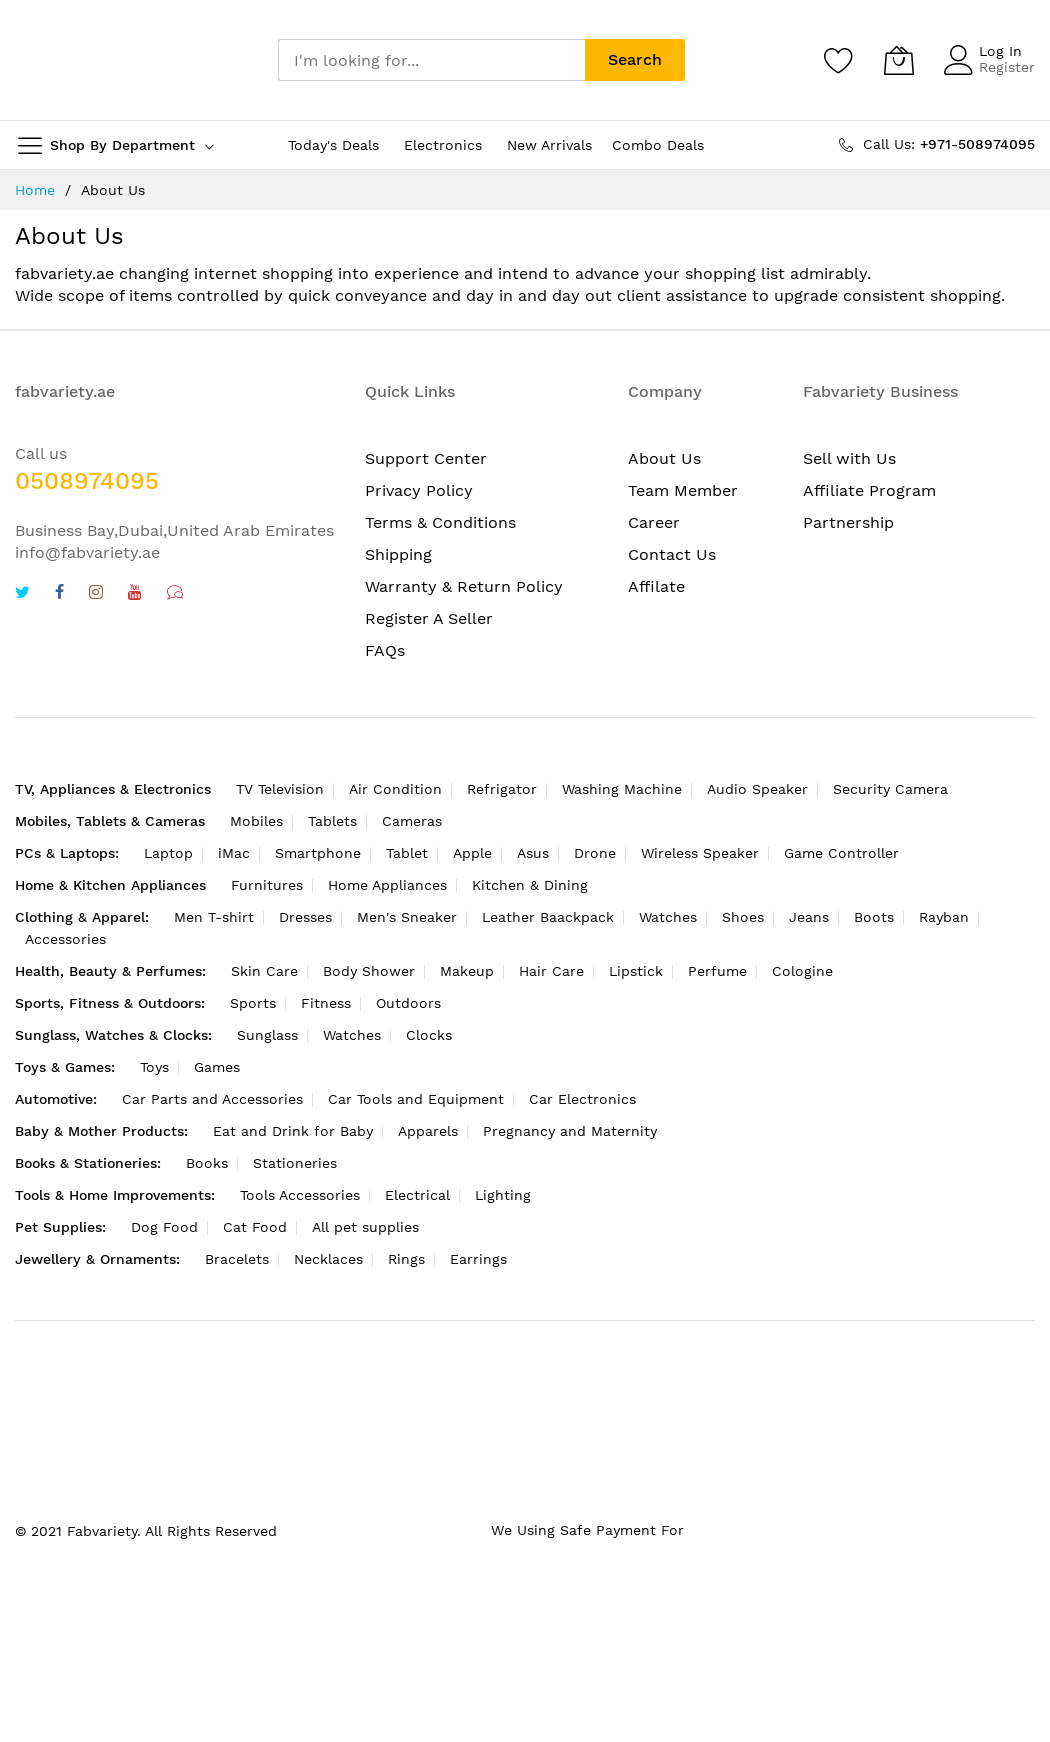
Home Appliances (387, 885)
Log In (1000, 51)
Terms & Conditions (440, 522)
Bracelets (237, 1259)
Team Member (683, 490)
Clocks (429, 1035)
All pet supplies (365, 1227)
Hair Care (551, 971)
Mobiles (256, 821)
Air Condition (395, 789)
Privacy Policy (419, 490)
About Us (664, 458)
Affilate (656, 586)
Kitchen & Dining (530, 885)
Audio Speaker (757, 789)
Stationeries (295, 1163)
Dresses (305, 917)
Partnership (848, 522)
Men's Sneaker (407, 917)
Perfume (717, 971)
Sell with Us (849, 458)
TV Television (280, 789)
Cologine (802, 971)
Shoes (743, 917)
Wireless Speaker (700, 853)
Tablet (407, 853)
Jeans (809, 917)
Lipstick (636, 971)
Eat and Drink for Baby (293, 1131)
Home (35, 190)
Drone (595, 853)
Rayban (944, 917)
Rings (406, 1259)
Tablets (332, 821)
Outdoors (408, 1003)
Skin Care (264, 971)
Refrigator (502, 789)
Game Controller (841, 853)
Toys (154, 1067)
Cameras (412, 821)
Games (217, 1067)
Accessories (65, 939)
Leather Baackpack (548, 917)
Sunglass (267, 1035)
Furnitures (267, 885)
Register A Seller (429, 618)
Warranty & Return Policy (464, 586)
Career (654, 522)
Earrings (478, 1259)
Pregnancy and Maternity (570, 1131)
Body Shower (369, 971)
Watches (668, 917)
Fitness (326, 1003)
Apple (472, 853)
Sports (253, 1003)
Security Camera (890, 789)
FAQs (385, 650)
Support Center (426, 458)
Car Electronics (582, 1099)
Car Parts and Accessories (212, 1099)
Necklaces (328, 1259)
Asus (533, 853)
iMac (234, 853)
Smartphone (318, 853)
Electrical (417, 1195)
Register (1007, 67)
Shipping (398, 554)
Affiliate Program (869, 490)
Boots (874, 917)
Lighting (503, 1195)
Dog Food (164, 1227)
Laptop (168, 853)
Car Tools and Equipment (416, 1099)
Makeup (467, 971)
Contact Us (672, 554)
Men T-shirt (214, 917)
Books (207, 1163)
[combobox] (432, 60)
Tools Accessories (300, 1195)
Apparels (428, 1131)
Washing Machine (622, 789)
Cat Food (255, 1227)
